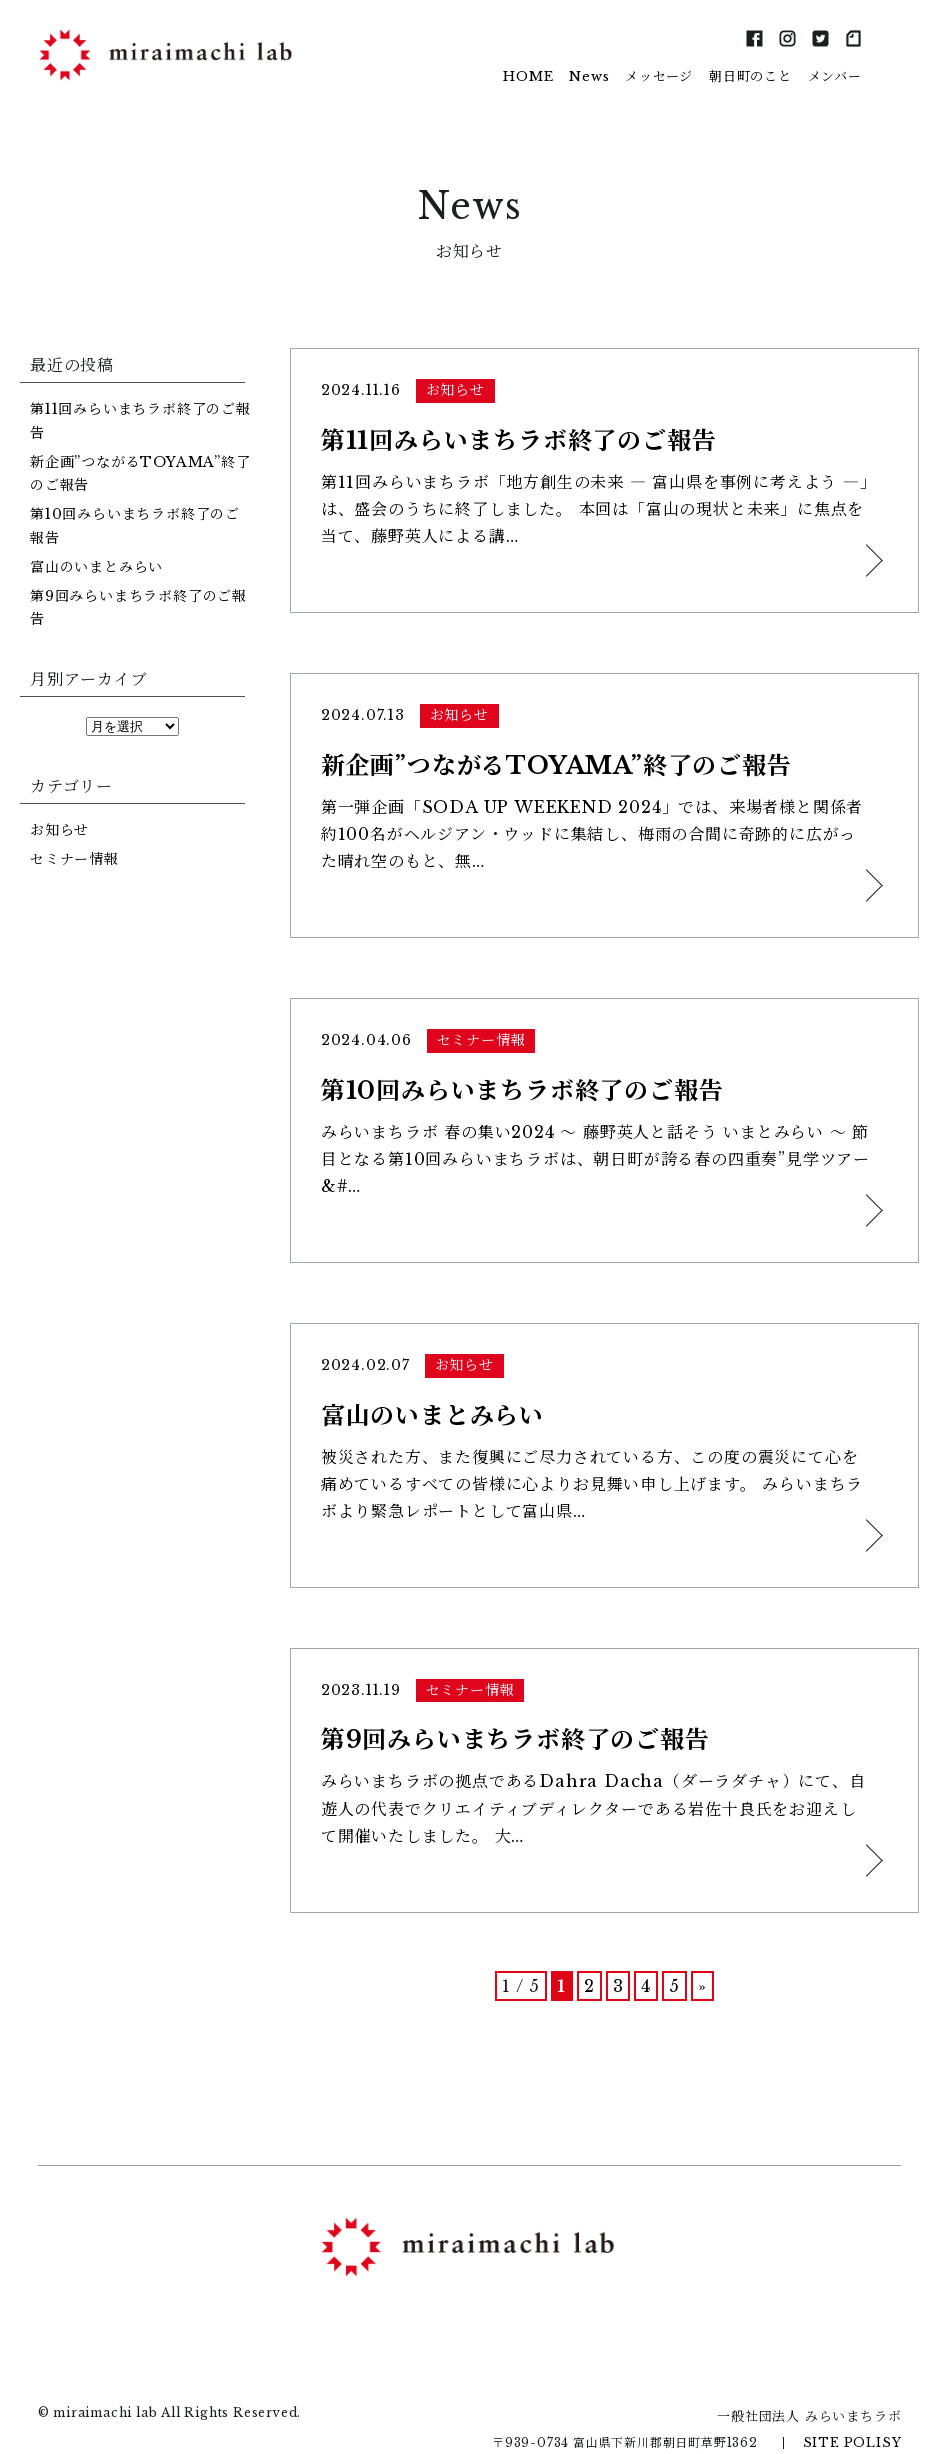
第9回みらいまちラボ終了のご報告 (138, 608)
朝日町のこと (750, 76)
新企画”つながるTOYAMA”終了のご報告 (140, 474)
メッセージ (659, 76)
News (589, 76)
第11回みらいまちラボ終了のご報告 (140, 421)
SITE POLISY (852, 2434)
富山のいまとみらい (96, 567)
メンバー (835, 76)
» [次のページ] (702, 1978)
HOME (528, 76)
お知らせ (59, 830)
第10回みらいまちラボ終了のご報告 (135, 526)
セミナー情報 (74, 859)
